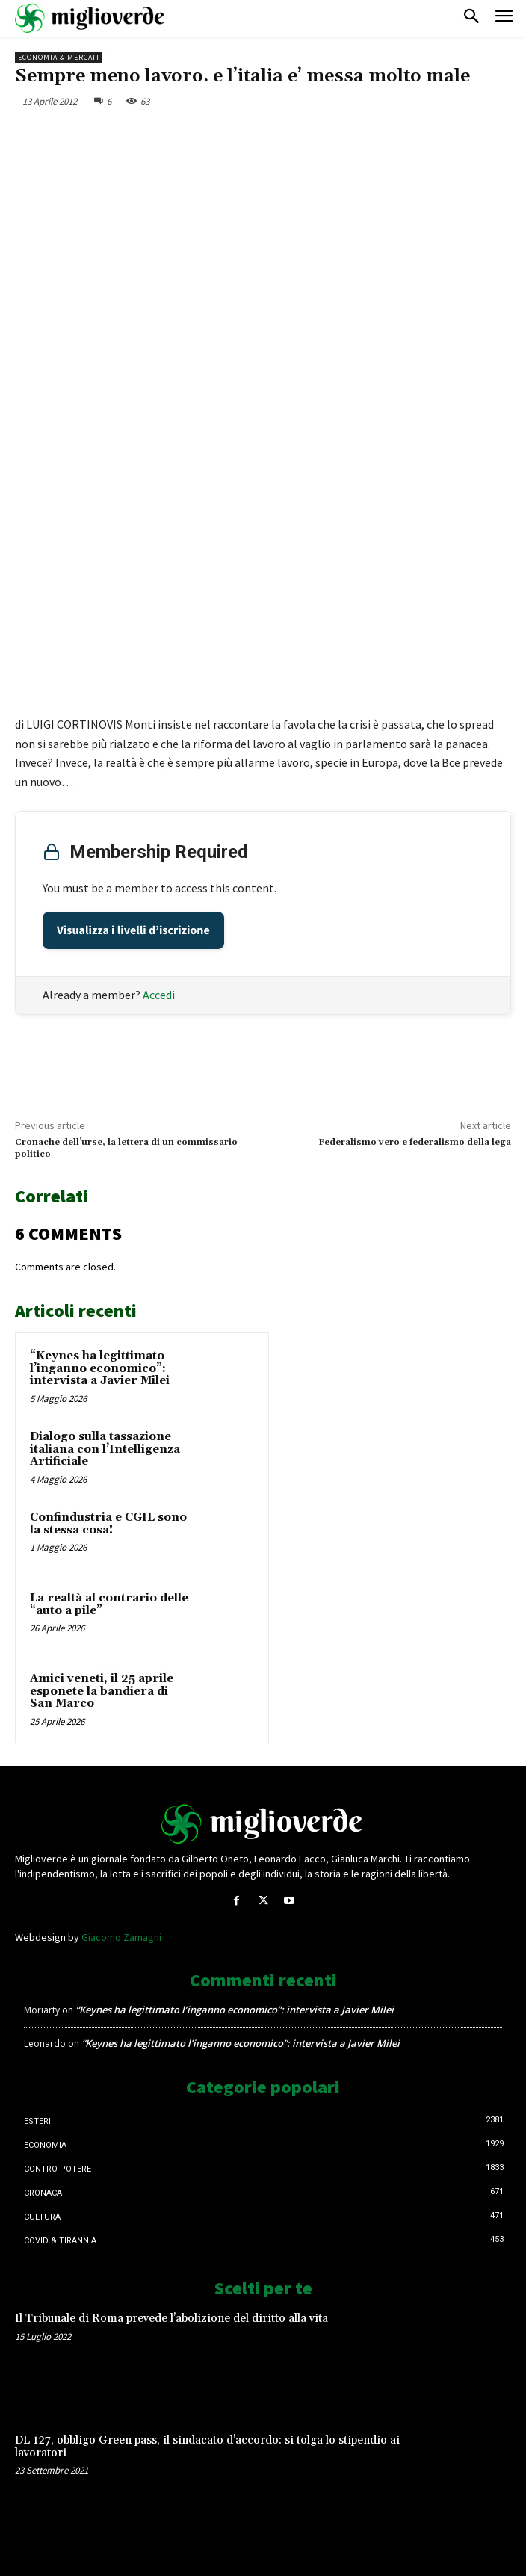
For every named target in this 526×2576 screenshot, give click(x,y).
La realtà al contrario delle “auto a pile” (109, 1604)
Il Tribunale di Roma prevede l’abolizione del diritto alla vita (171, 2318)
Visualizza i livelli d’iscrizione (133, 930)
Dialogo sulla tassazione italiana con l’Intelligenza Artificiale (105, 1449)
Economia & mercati (58, 57)
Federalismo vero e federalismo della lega (414, 1142)
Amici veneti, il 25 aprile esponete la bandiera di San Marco (101, 1691)
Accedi (159, 994)
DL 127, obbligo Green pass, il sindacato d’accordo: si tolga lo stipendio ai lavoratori (207, 2446)
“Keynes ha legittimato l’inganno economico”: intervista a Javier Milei (100, 1368)
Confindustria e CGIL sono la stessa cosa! (108, 1523)
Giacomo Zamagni (121, 1937)
